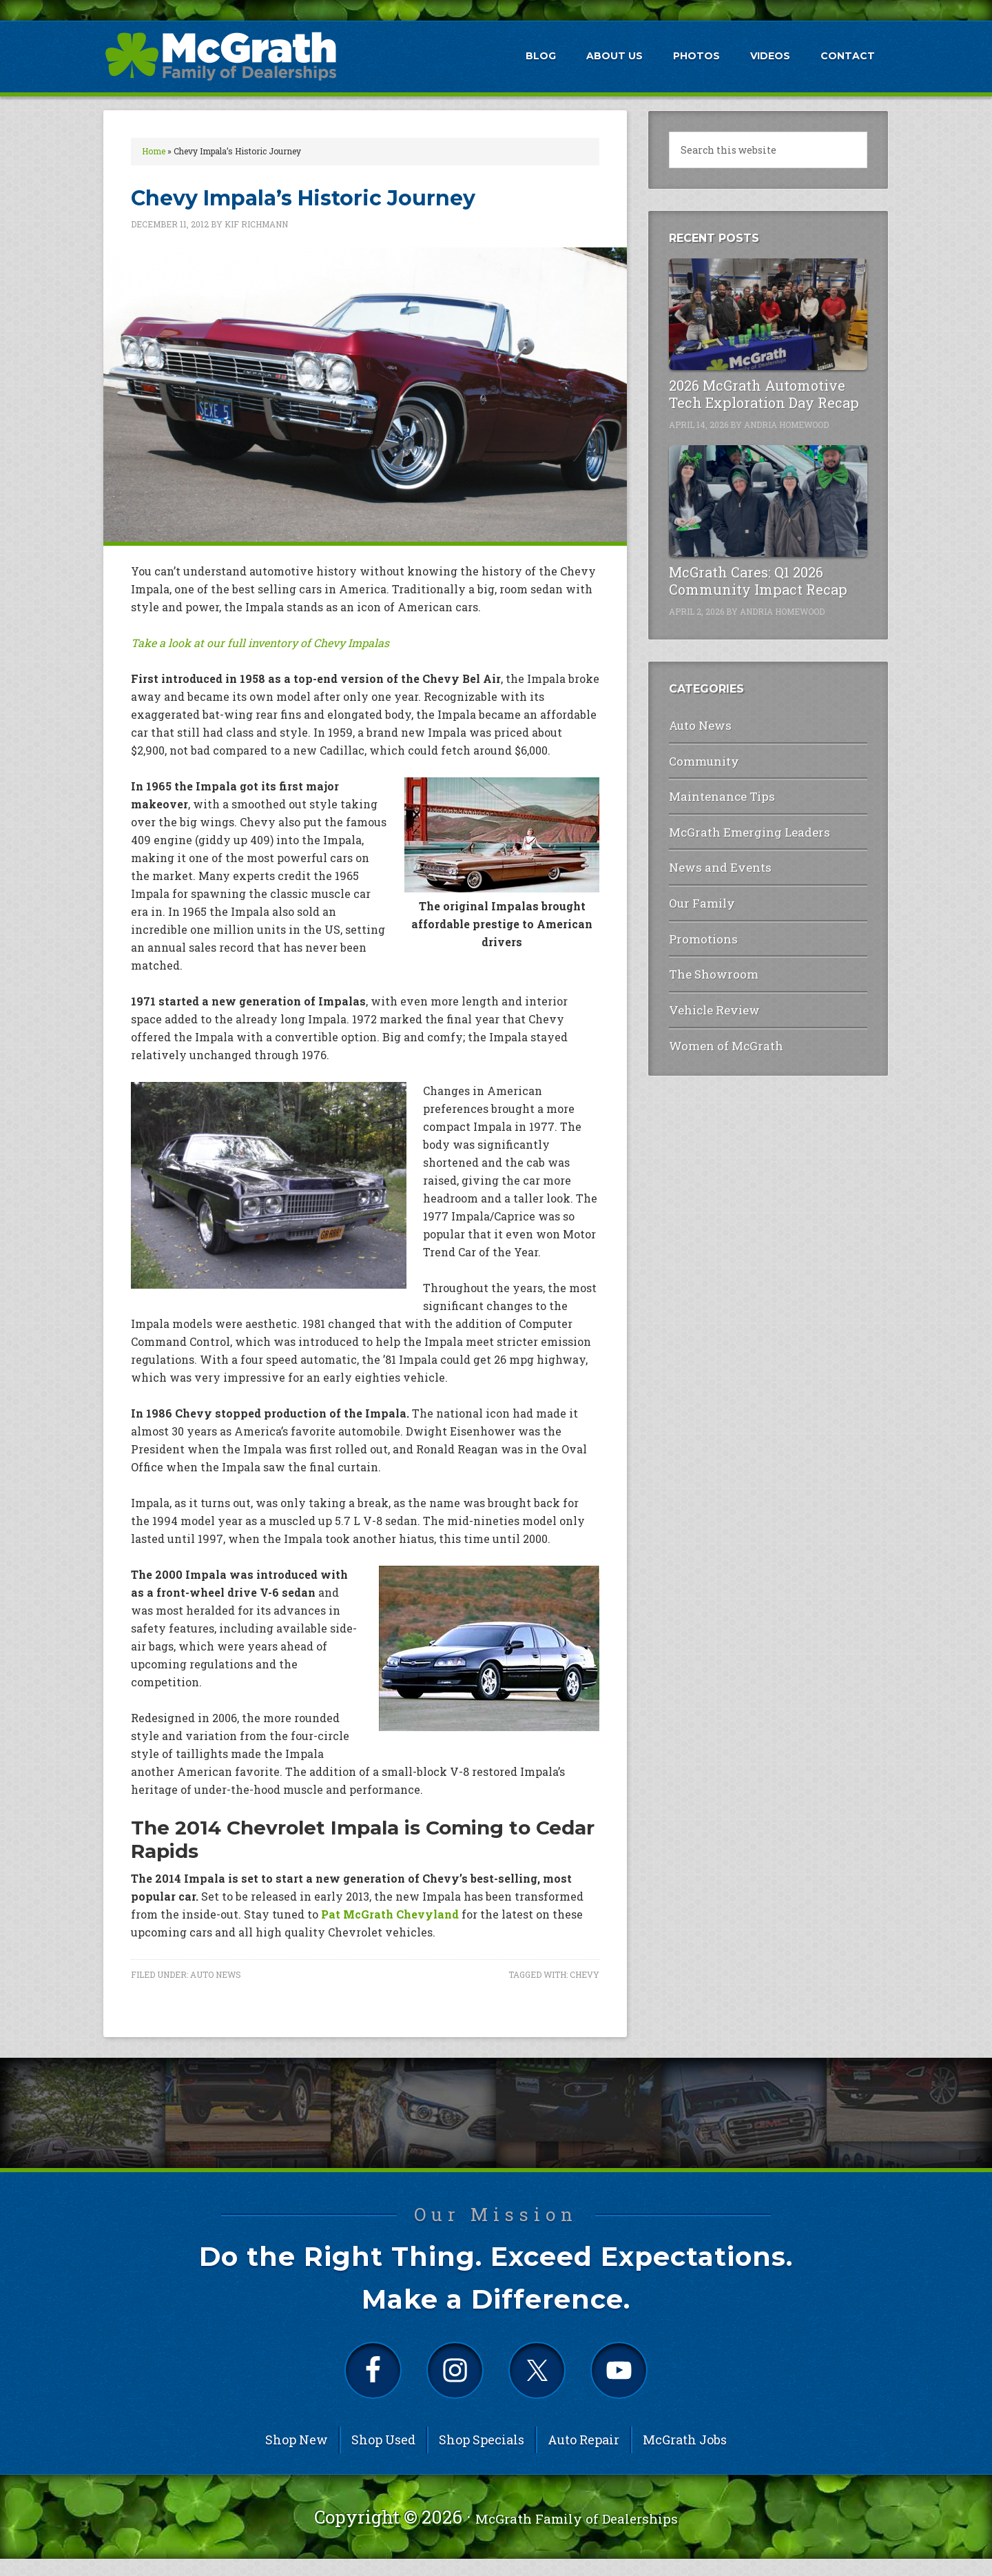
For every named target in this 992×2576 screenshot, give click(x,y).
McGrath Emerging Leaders (736, 819)
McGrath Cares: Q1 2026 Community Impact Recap (758, 580)
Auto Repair (583, 2457)
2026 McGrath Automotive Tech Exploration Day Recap (764, 393)
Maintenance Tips (713, 787)
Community (699, 755)
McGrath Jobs (685, 2457)
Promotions (698, 916)
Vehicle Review (706, 981)
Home (153, 150)
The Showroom (706, 948)
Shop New (296, 2457)
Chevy (584, 1974)
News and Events (710, 852)
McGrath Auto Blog (220, 55)
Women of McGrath (716, 1013)
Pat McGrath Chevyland (390, 1914)
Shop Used (383, 2457)
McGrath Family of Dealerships (576, 2534)
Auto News (215, 1974)
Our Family (697, 884)
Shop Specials (481, 2457)
